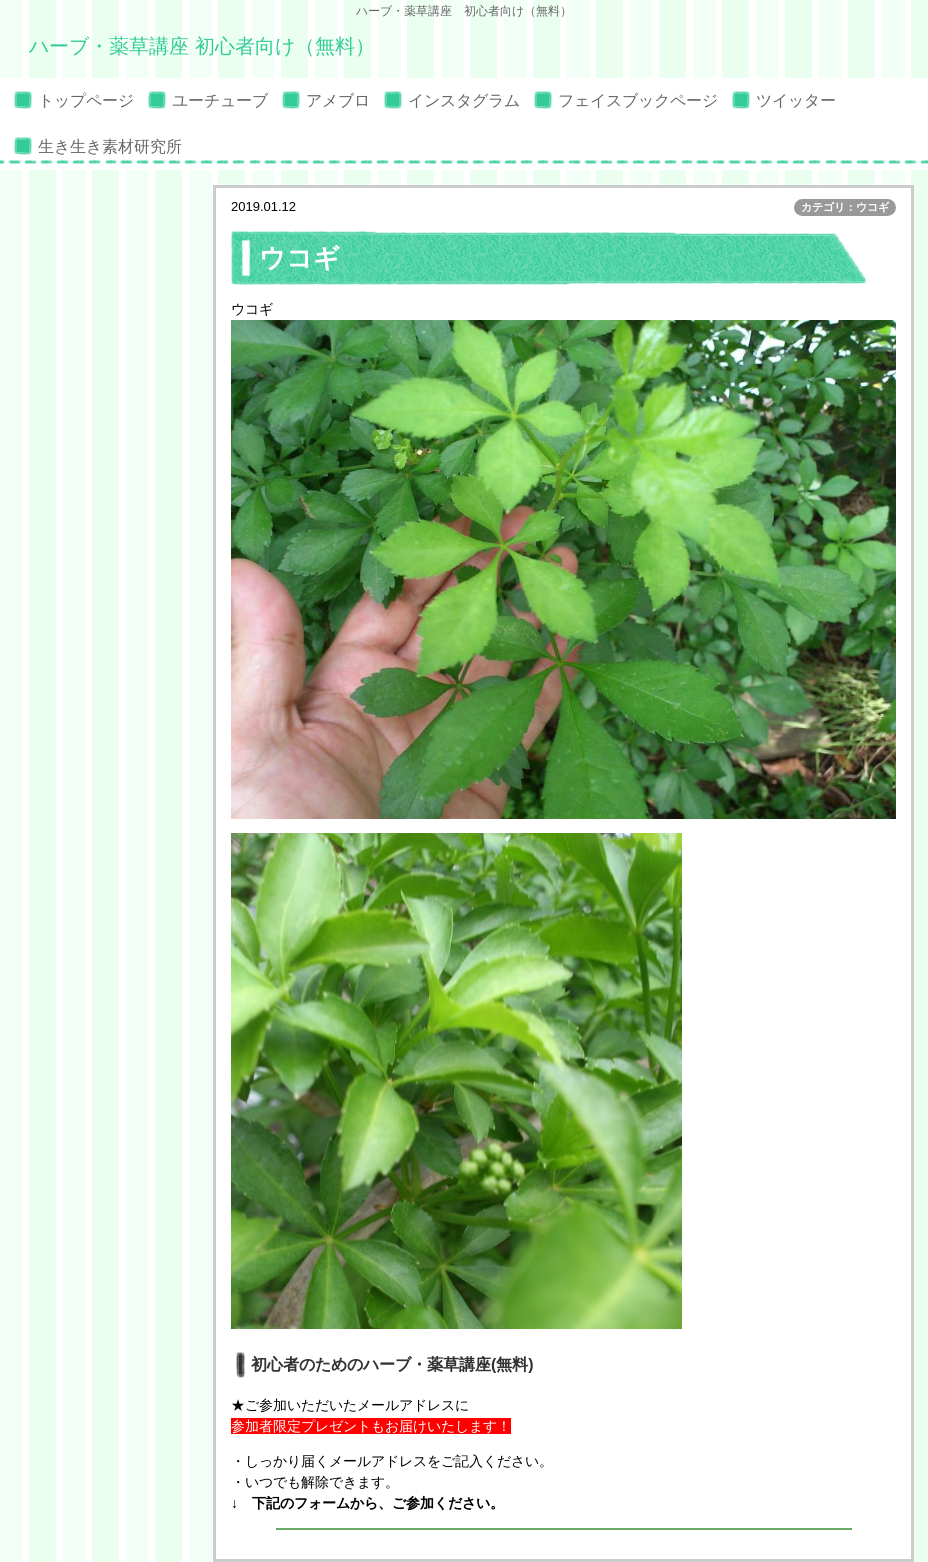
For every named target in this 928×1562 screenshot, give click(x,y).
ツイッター (796, 100)
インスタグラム (464, 100)
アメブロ (338, 100)
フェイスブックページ (638, 100)
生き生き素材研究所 (110, 146)
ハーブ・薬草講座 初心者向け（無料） (202, 46)
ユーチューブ (220, 100)
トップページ (86, 100)
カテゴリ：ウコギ (845, 207)
